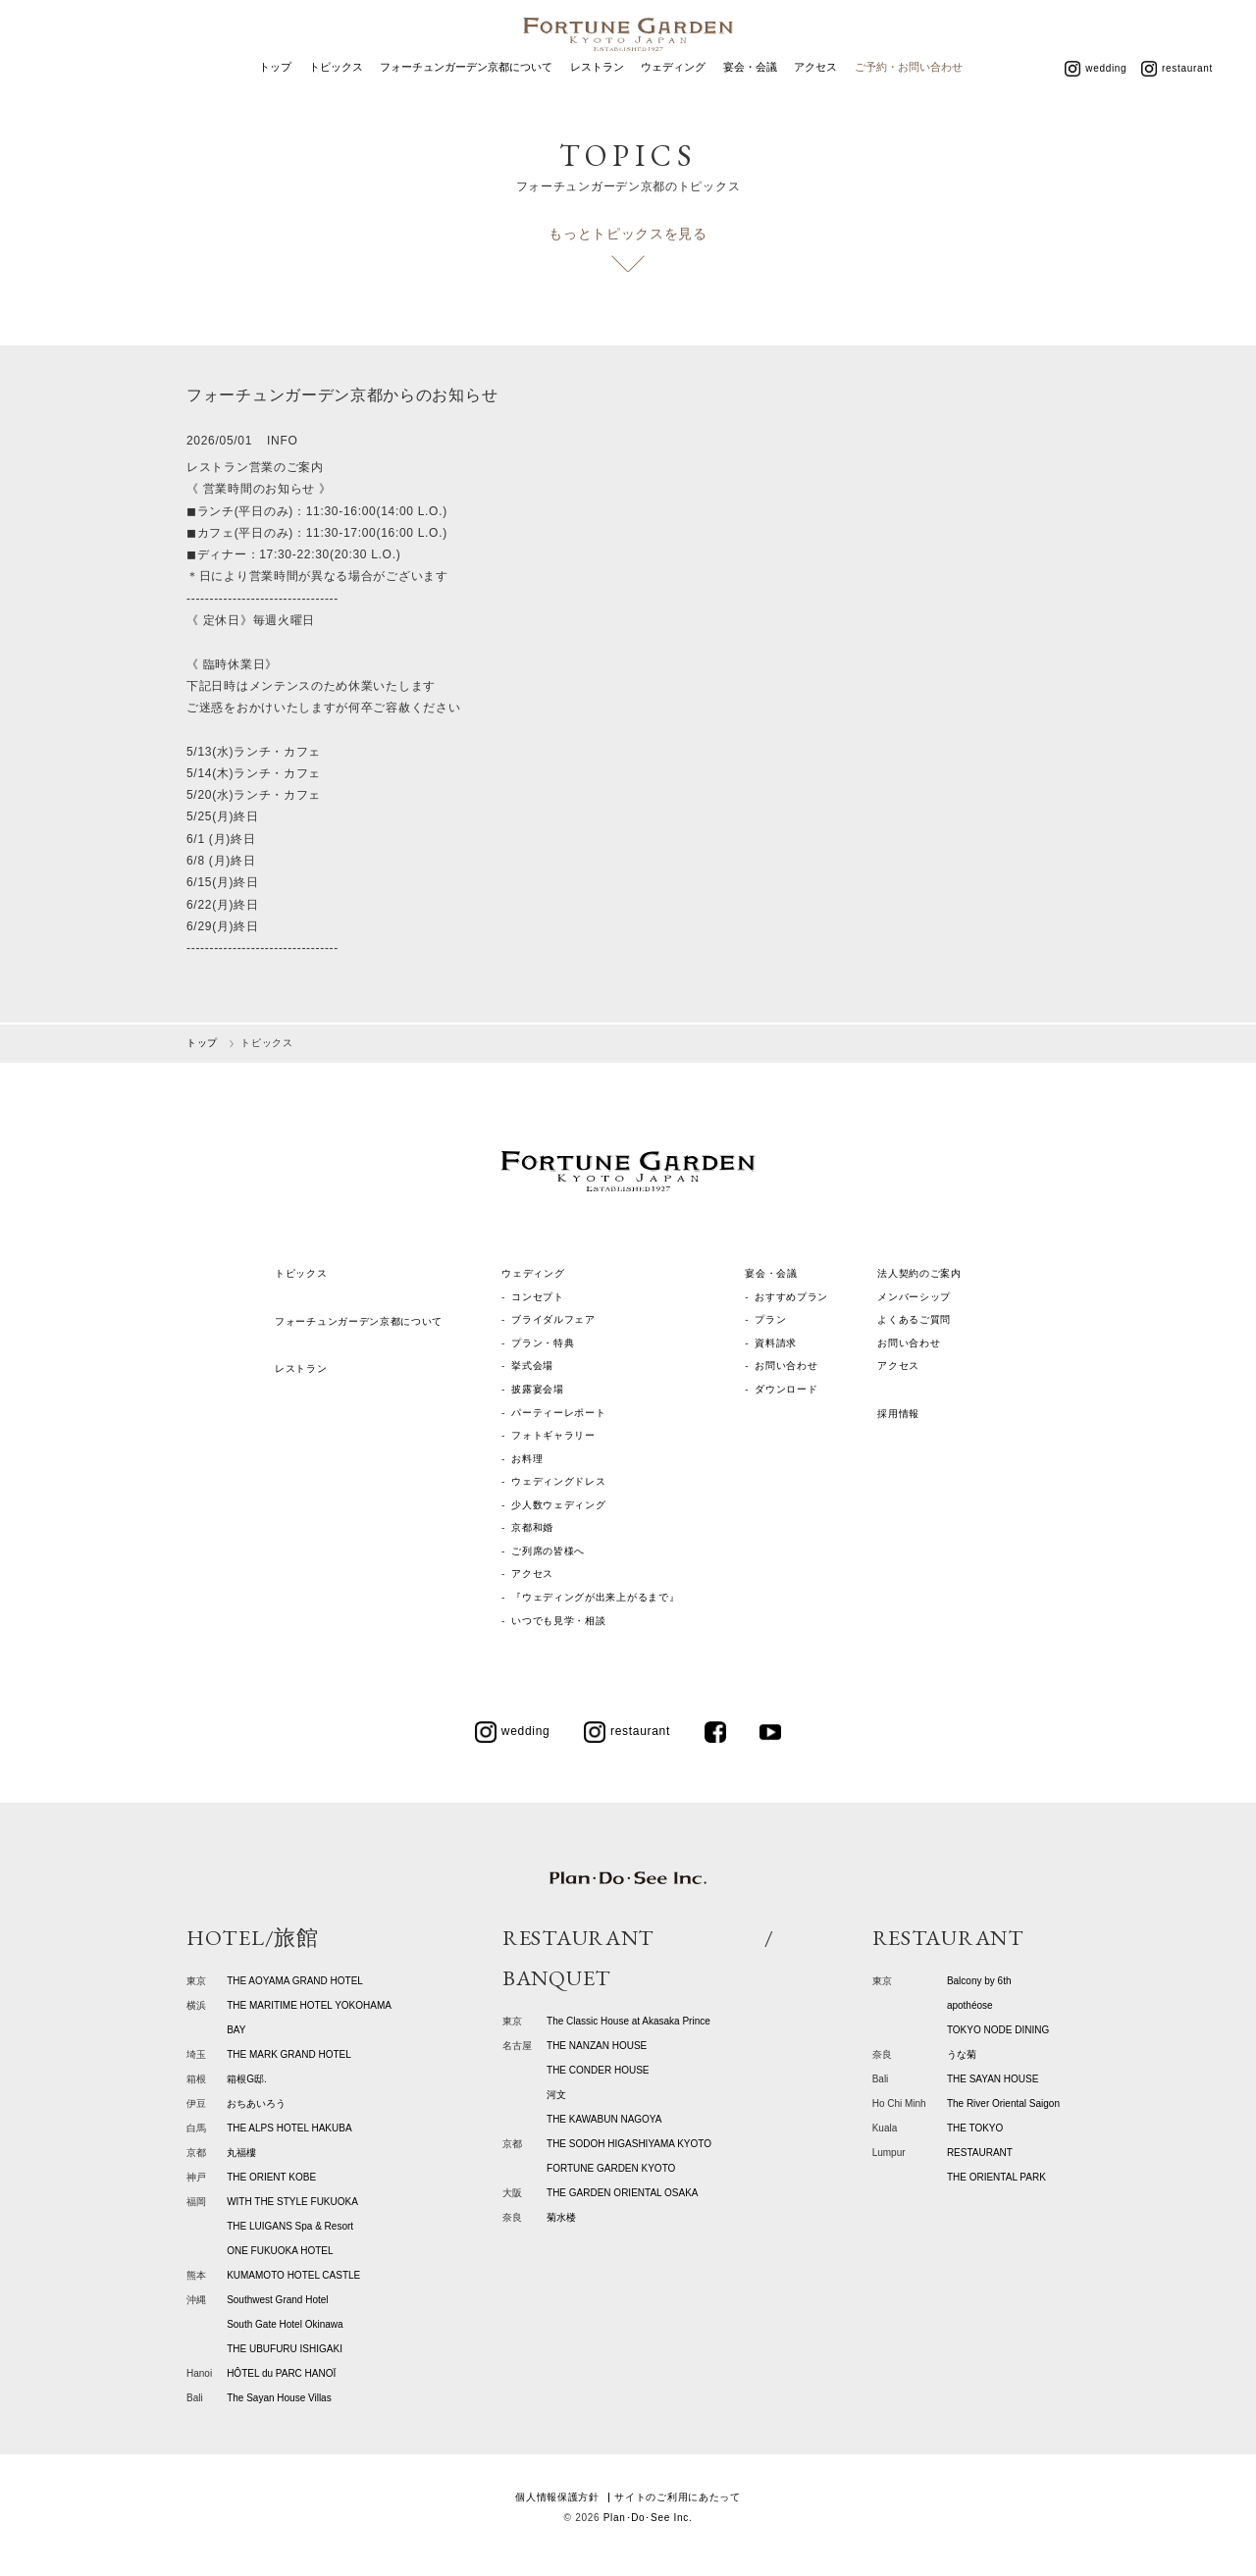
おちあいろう (256, 2103)
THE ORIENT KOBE (271, 2177)
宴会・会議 (750, 96)
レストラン (597, 96)
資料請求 (776, 1343)
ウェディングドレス (558, 1481)
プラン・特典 (542, 1343)
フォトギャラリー (553, 1435)
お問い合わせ (786, 1365)
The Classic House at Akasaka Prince (628, 2021)
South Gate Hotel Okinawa (284, 2324)
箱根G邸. (247, 2079)
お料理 (527, 1458)
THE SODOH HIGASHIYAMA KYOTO (629, 2143)
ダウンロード (786, 1389)
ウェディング (673, 96)
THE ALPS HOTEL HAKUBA (289, 2128)
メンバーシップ (914, 1296)
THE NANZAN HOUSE (597, 2045)
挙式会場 (532, 1365)
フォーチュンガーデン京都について (466, 96)
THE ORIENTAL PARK (996, 2177)
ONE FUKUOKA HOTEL (280, 2250)
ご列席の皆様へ (548, 1551)
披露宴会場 (537, 1389)
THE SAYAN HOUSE (993, 2079)
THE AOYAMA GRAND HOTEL (295, 1980)
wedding (1095, 96)
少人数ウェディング (558, 1504)
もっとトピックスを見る (628, 233)
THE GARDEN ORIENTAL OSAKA (622, 2192)
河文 (556, 2094)
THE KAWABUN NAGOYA (604, 2119)
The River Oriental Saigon (1003, 2103)
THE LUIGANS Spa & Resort (290, 2226)
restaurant (1177, 96)
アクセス (815, 96)
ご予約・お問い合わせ (909, 96)
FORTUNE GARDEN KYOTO (611, 2168)
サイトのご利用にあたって (677, 2497)
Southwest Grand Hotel (277, 2299)
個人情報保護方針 (557, 2497)
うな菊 (961, 2054)
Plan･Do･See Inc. (648, 2517)
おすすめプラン (791, 1296)
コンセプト (537, 1296)
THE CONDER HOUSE (598, 2070)
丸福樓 (241, 2152)
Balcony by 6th (979, 1980)
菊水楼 (561, 2217)
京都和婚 (532, 1527)
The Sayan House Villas (279, 2397)
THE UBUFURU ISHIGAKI (284, 2348)
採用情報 (898, 1413)
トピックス (336, 96)
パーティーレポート (558, 1412)
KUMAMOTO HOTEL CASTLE (293, 2275)
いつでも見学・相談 (558, 1620)
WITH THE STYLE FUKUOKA (292, 2201)
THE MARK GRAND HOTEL (289, 2054)
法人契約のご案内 (919, 1273)
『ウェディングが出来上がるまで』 (595, 1597)
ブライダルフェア (553, 1319)
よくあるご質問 (914, 1319)
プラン (770, 1319)
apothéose (970, 2005)
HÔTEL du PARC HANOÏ (281, 2373)
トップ (275, 96)
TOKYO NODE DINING (998, 2029)
